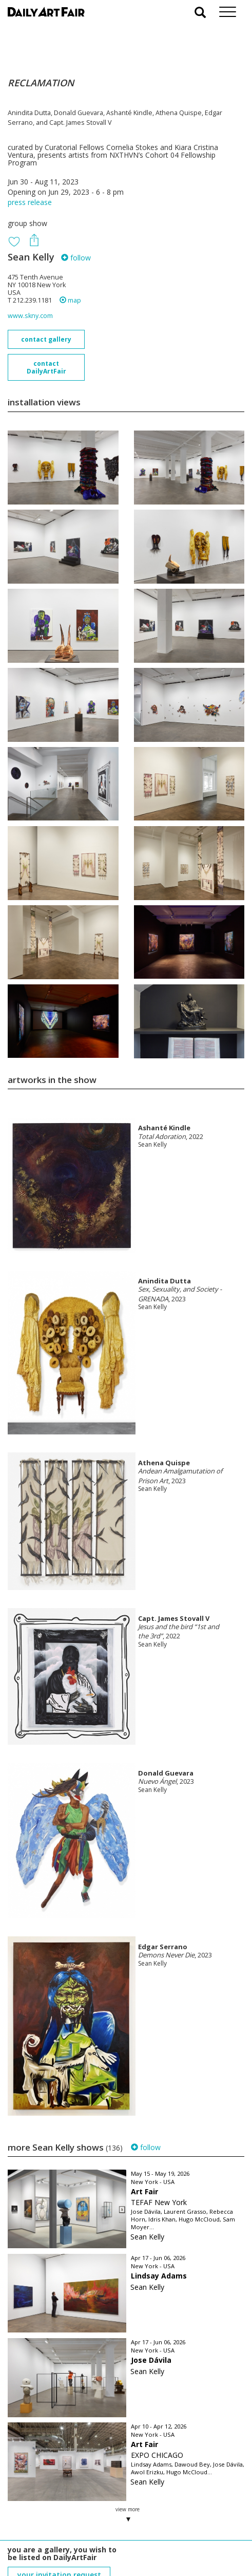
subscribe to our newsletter (59, 2541)
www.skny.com (30, 315)
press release (30, 202)
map (70, 300)
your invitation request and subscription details (59, 2518)
